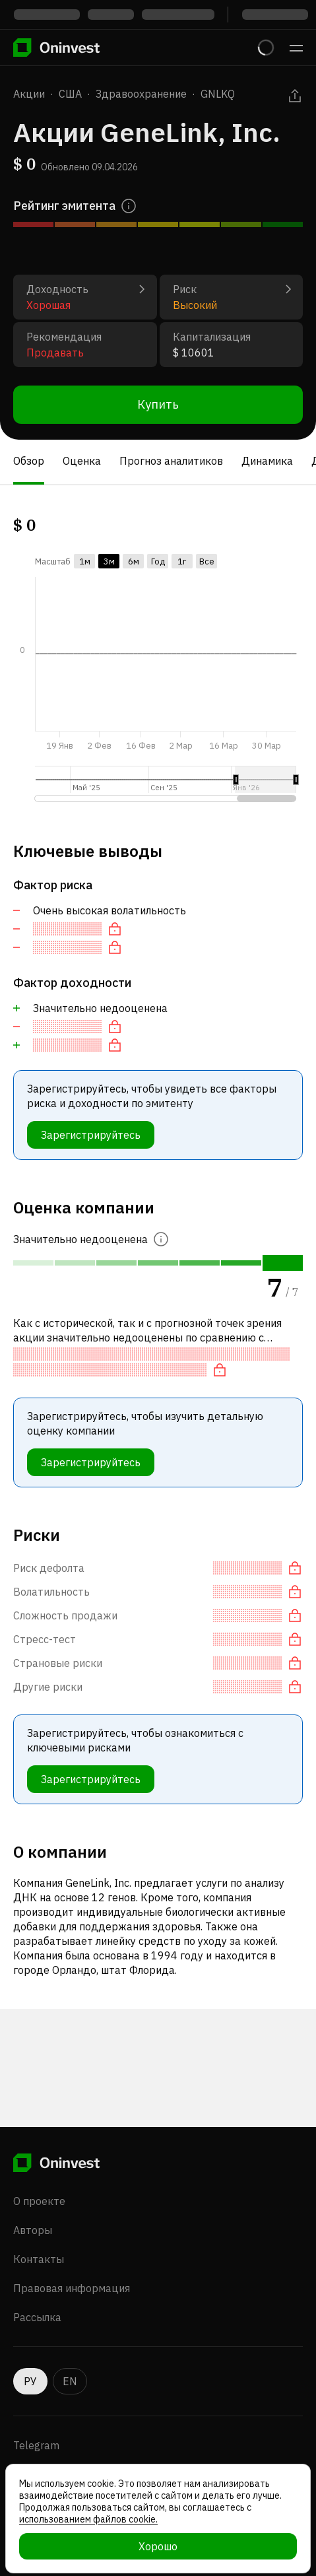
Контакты (38, 2259)
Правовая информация (71, 2288)
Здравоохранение (141, 93)
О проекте (39, 2201)
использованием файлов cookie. (88, 2519)
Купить (158, 404)
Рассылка (37, 2317)
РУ (30, 2381)
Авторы (32, 2230)
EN (70, 2381)
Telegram (36, 2445)
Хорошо (158, 2546)
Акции (29, 93)
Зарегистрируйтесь (91, 1134)
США (70, 93)
